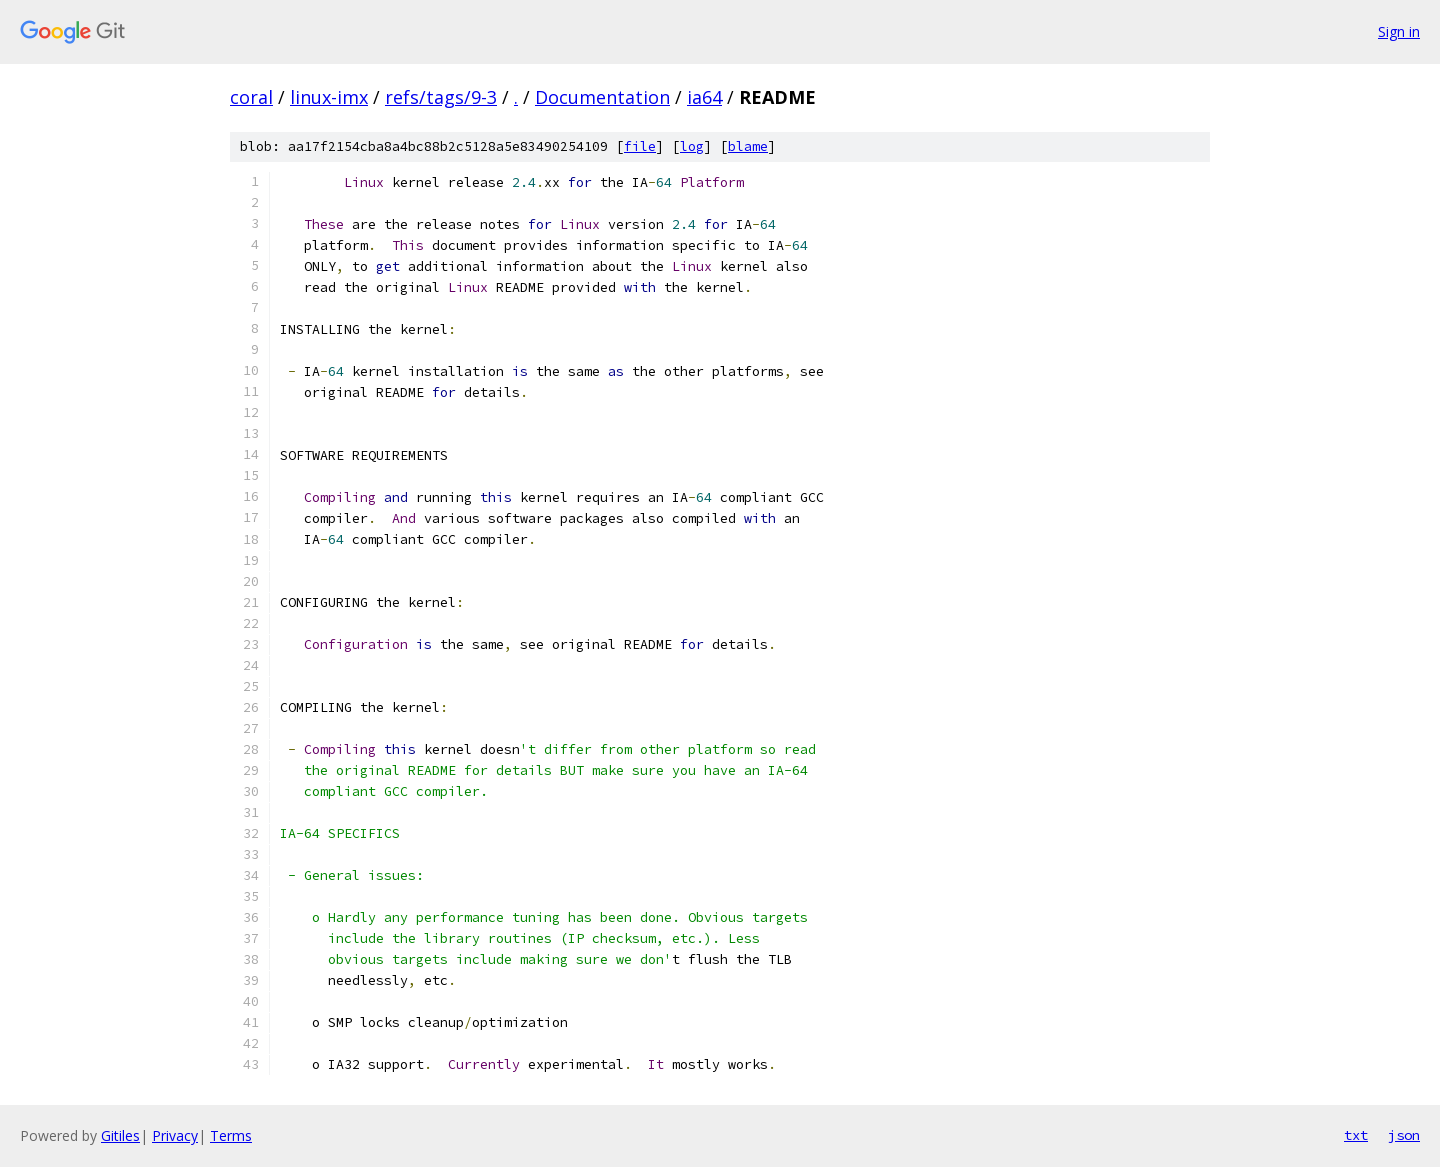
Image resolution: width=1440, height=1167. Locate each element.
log (692, 146)
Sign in (1399, 31)
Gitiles (120, 1135)
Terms (231, 1135)
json (1404, 1135)
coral (251, 97)
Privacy (175, 1135)
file (640, 146)
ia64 (704, 97)
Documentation (602, 97)
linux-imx (329, 97)
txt (1356, 1135)
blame (748, 146)
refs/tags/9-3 (441, 97)
